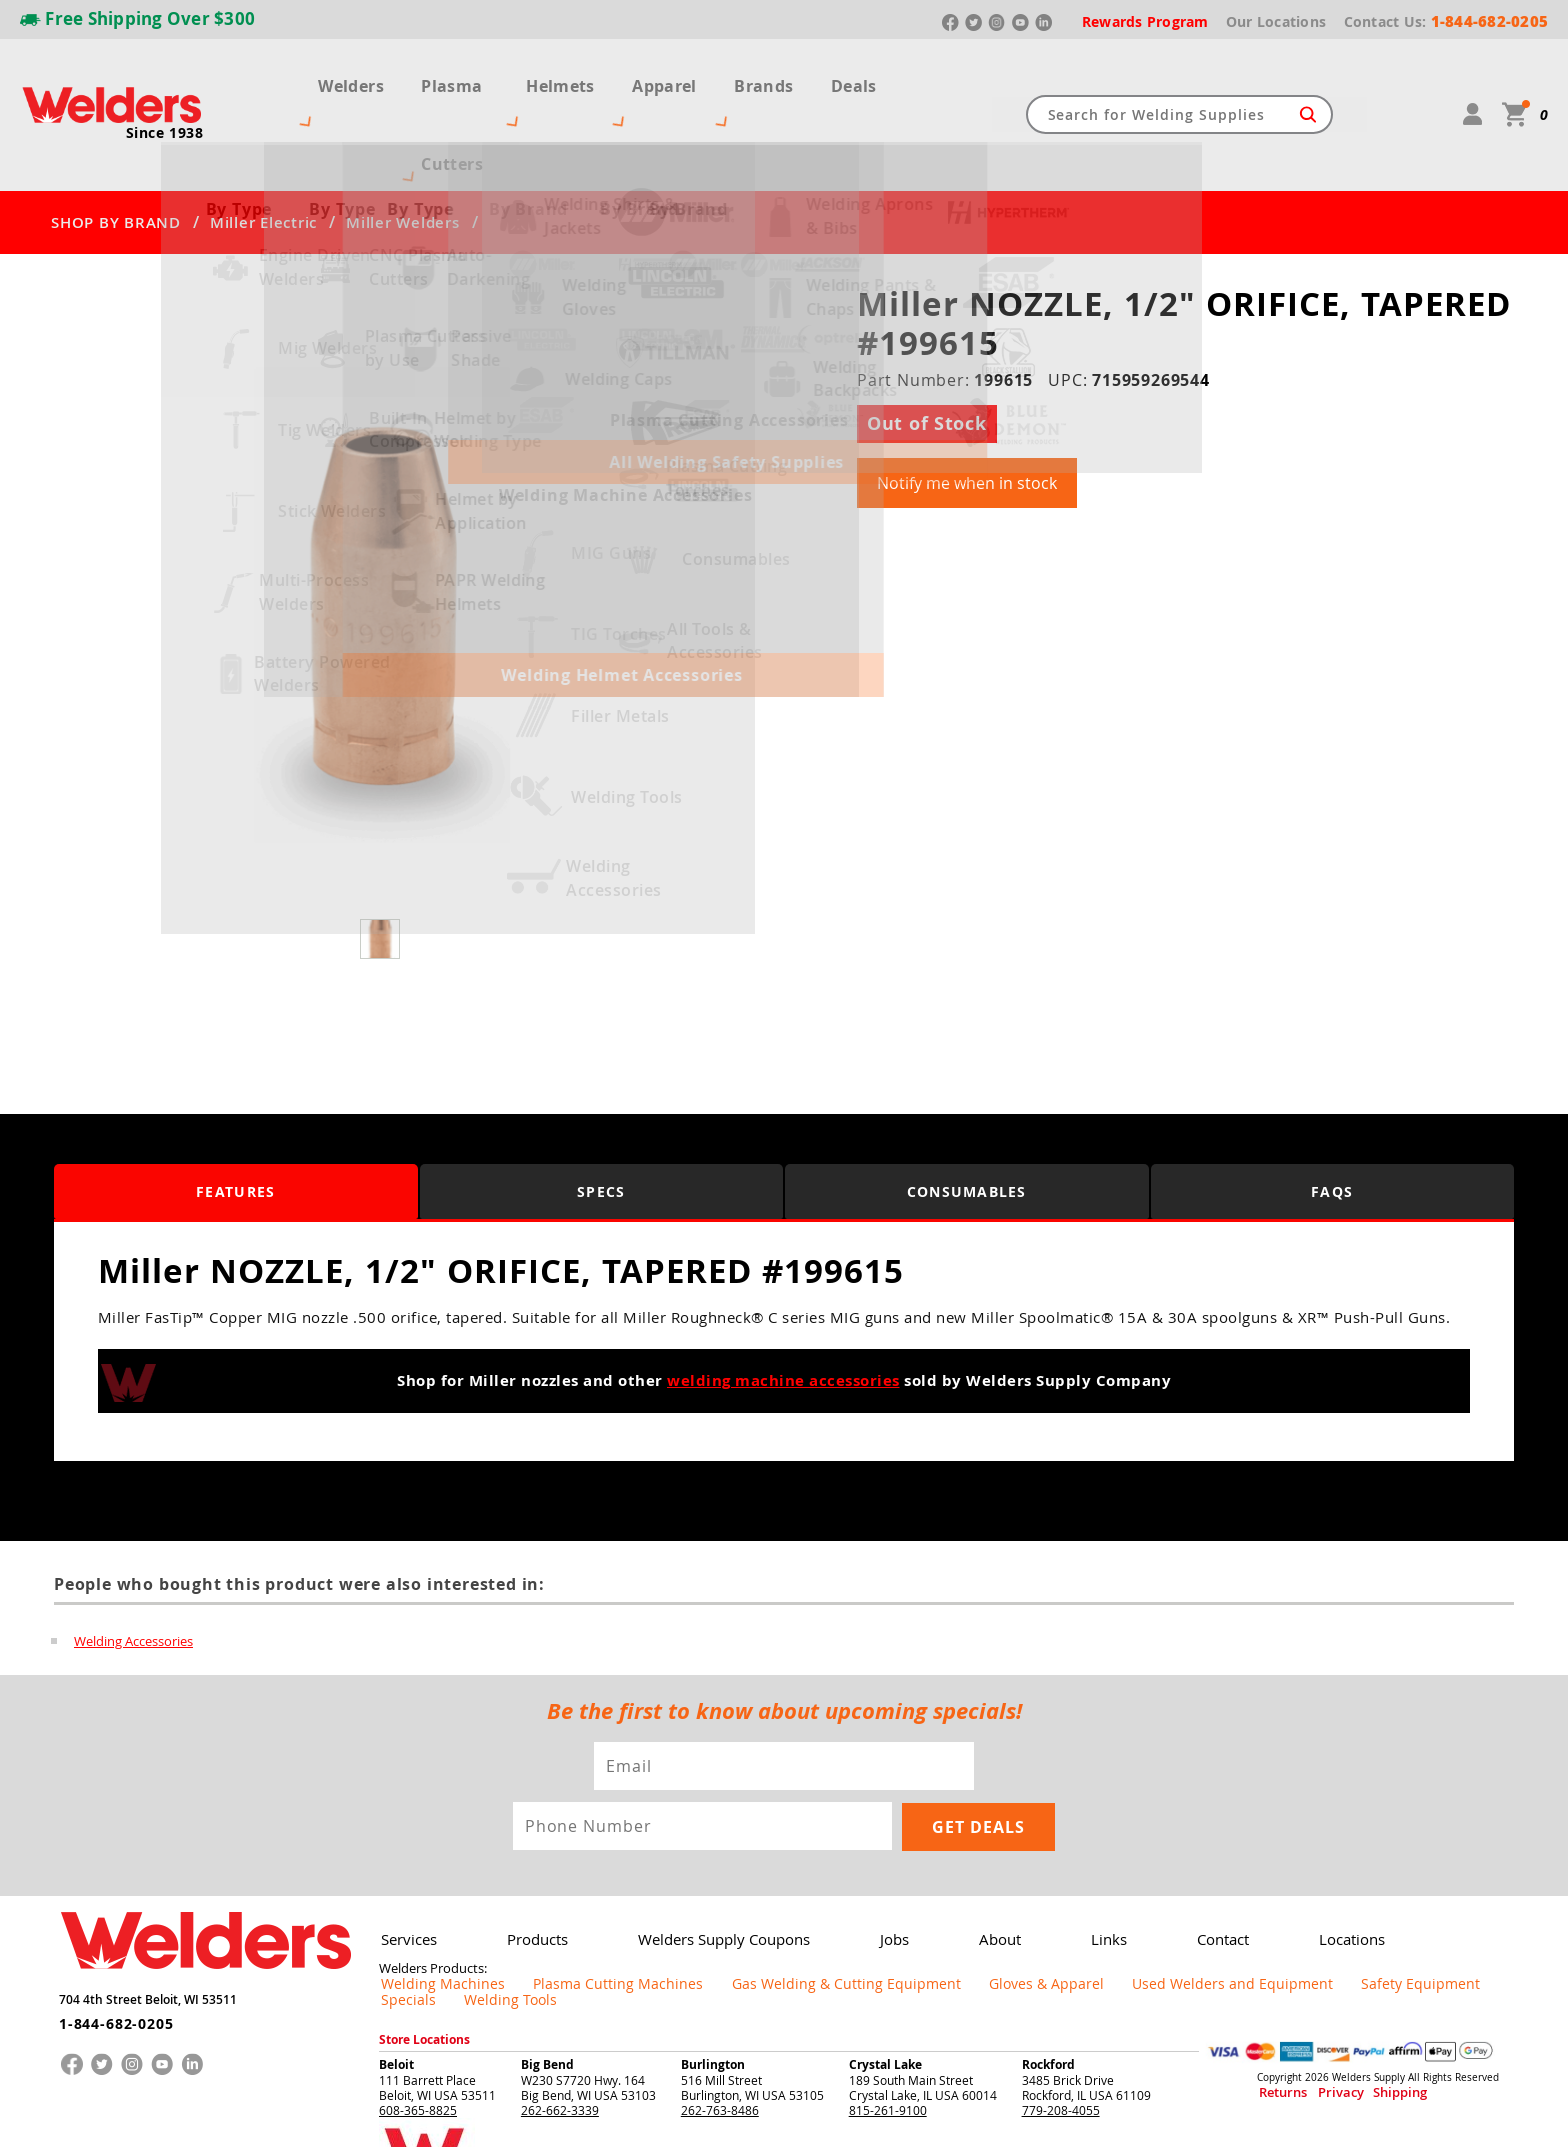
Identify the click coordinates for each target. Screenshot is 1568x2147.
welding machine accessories (783, 1308)
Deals (873, 78)
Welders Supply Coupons (708, 1864)
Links (1074, 1864)
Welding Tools (1420, 1909)
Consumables (967, 1119)
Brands (786, 78)
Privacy (1319, 2002)
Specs (601, 1119)
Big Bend (547, 1973)
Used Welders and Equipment (1084, 1909)
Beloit (396, 1973)
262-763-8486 (720, 2019)
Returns (1275, 2002)
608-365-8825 (418, 2019)
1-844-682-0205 (108, 1941)
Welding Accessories (133, 1568)
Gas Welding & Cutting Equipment (763, 1909)
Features (235, 1119)
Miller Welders (403, 150)
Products (529, 1864)
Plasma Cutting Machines (575, 1909)
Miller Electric (263, 150)
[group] (382, 533)
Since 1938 (165, 96)
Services (406, 1864)
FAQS (1332, 1119)
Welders (332, 78)
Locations (1304, 1864)
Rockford (1048, 1973)
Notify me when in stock (967, 411)
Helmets (589, 78)
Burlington (713, 1973)
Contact (1181, 1864)
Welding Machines (430, 1909)
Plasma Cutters (460, 78)
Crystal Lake (885, 1973)
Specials (1335, 1909)
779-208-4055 (1061, 2019)
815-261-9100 (888, 2019)
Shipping (1361, 2002)
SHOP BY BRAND (116, 150)
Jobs (872, 1864)
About (971, 1864)
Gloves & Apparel (929, 1909)
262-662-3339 (560, 2019)
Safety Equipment (1240, 1909)
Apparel (690, 78)
